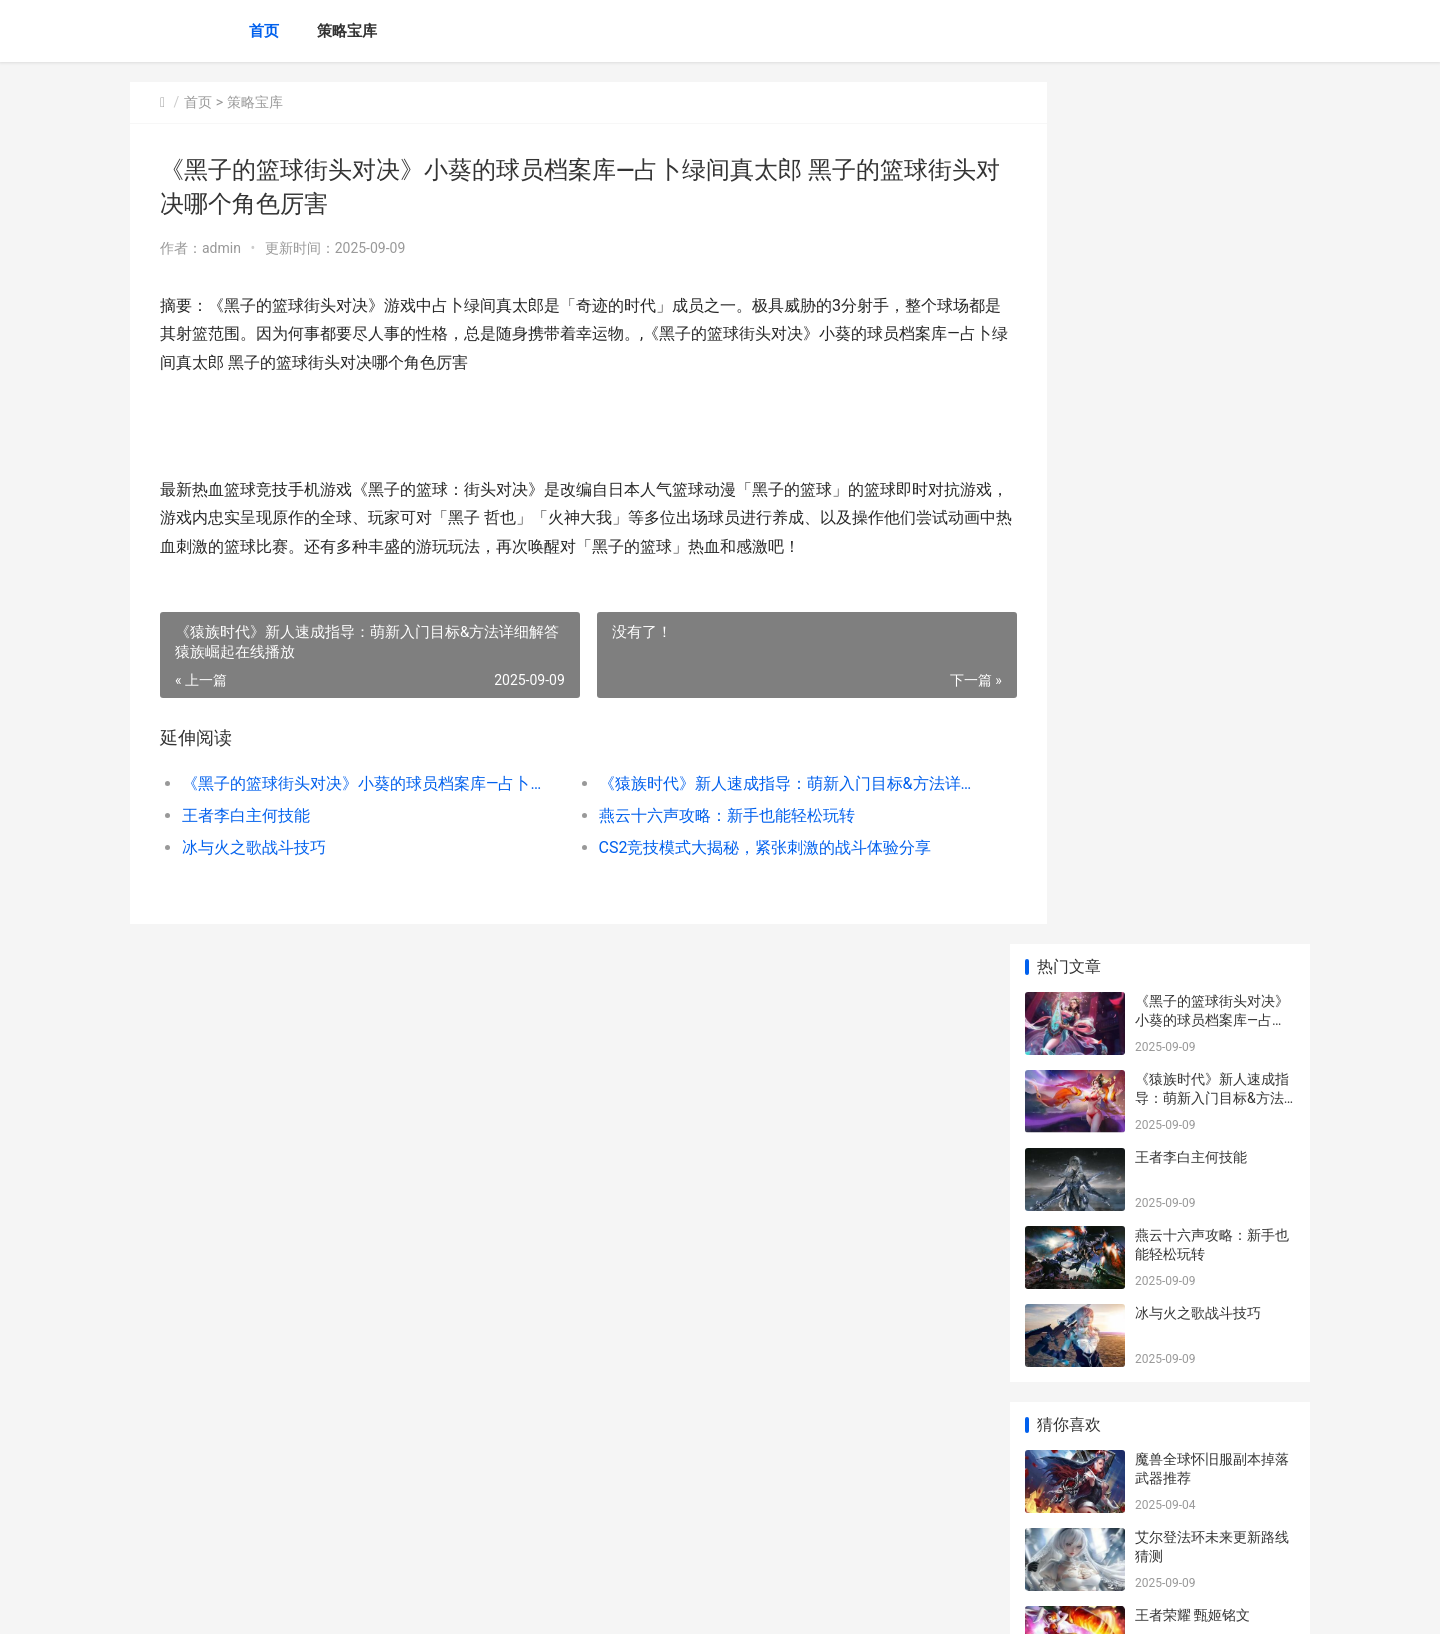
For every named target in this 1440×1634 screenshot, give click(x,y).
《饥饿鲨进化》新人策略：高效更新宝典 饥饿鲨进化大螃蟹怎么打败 (1213, 1308)
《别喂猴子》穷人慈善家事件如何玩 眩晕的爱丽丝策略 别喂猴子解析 (1213, 1464)
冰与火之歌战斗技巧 (254, 847)
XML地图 (491, 1602)
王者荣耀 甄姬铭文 (1192, 753)
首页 (264, 31)
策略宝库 (347, 31)
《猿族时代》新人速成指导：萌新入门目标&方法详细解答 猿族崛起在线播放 (744, 783)
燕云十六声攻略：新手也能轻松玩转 (698, 815)
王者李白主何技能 (246, 815)
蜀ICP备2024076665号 (402, 1602)
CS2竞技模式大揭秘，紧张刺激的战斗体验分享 (736, 847)
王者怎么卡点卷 (1184, 831)
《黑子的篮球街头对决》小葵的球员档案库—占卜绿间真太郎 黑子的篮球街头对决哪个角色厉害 (356, 783)
